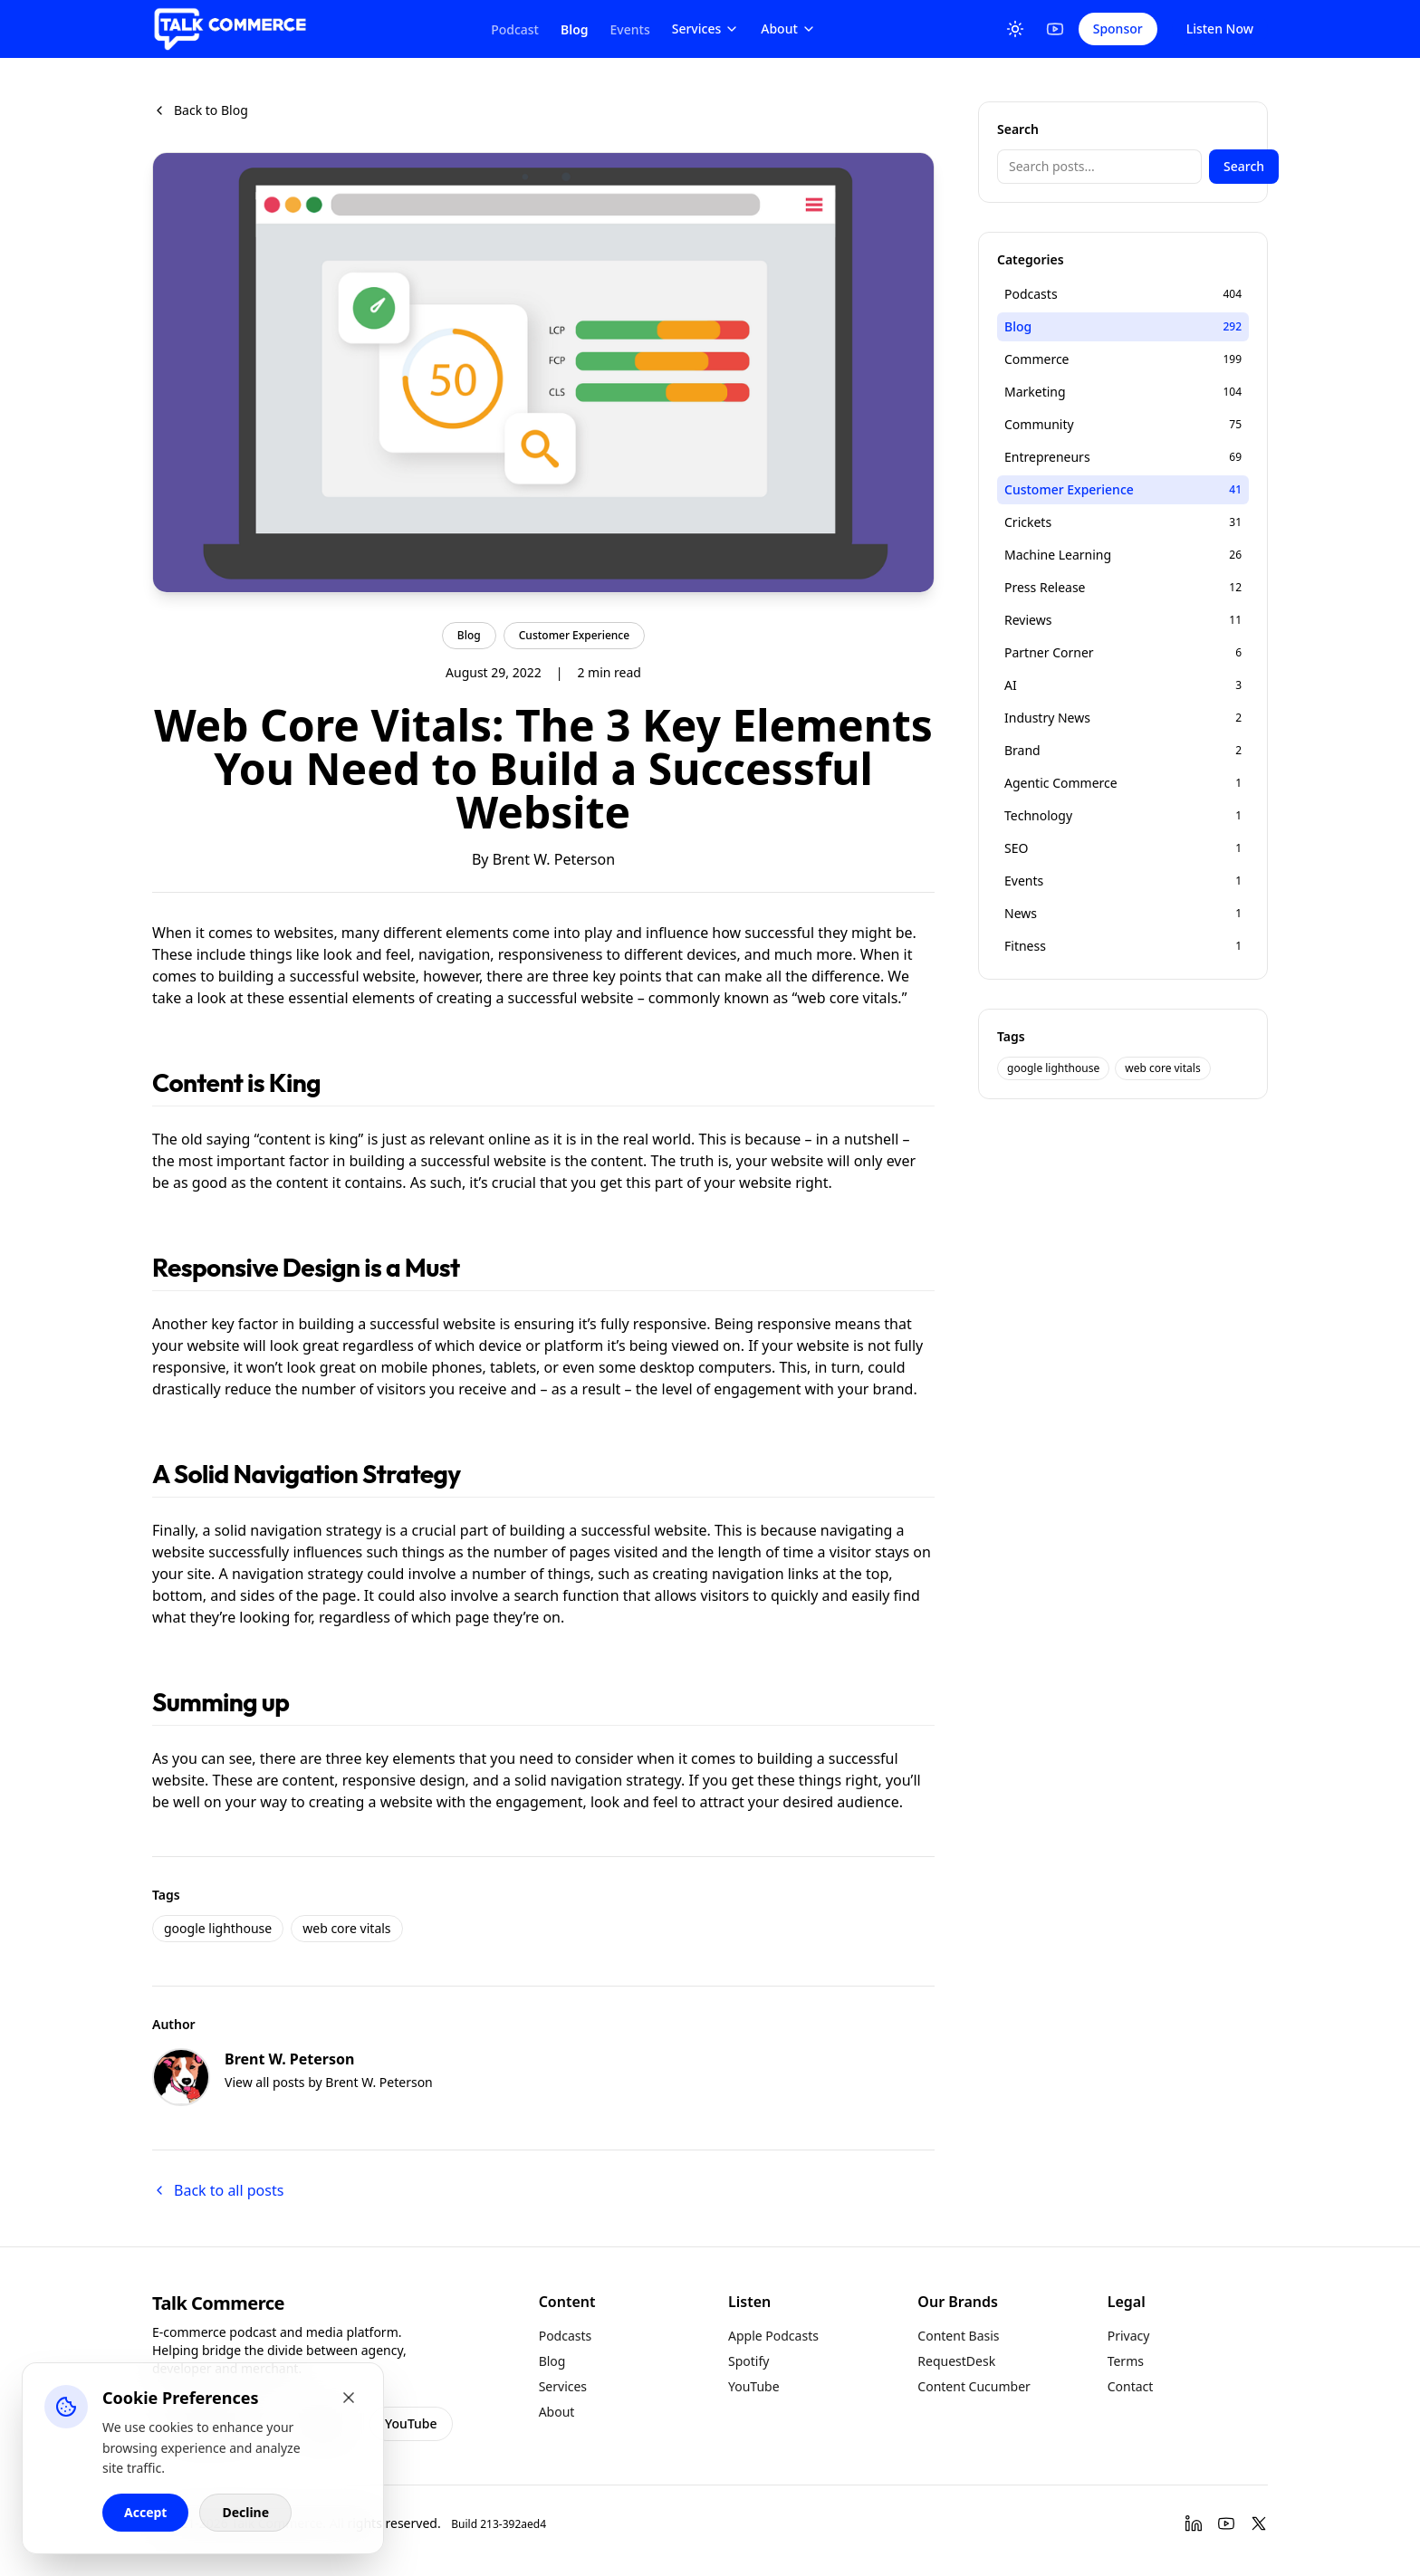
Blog (575, 29)
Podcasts (565, 2335)
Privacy (1129, 2335)
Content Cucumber (974, 2386)
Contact (1131, 2386)
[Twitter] (1259, 2523)
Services (706, 28)
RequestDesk (956, 2361)
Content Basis (958, 2335)
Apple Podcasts (773, 2335)
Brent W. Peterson (554, 859)
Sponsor (1118, 28)
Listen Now (1219, 28)
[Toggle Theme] (1015, 29)
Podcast (515, 29)
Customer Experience (574, 635)
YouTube (411, 2423)
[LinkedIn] (1194, 2523)
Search (1243, 166)
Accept (145, 2512)
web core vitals (346, 1928)
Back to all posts (217, 2190)
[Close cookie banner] (348, 2397)
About (788, 28)
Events (630, 29)
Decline (245, 2512)
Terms (1126, 2361)
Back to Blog (200, 110)
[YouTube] (1055, 29)
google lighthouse (218, 1928)
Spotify (748, 2361)
